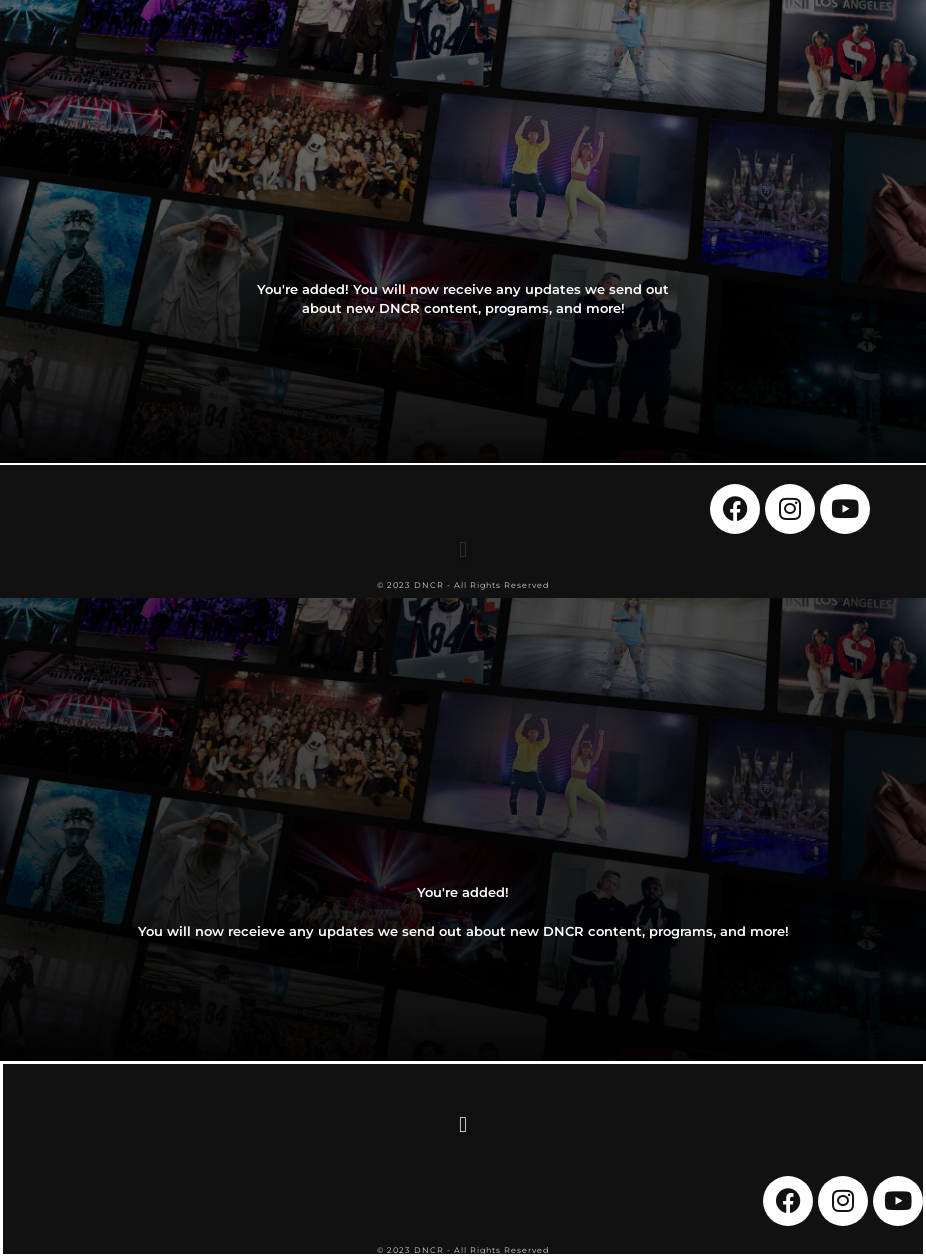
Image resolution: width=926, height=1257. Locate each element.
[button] (462, 550)
